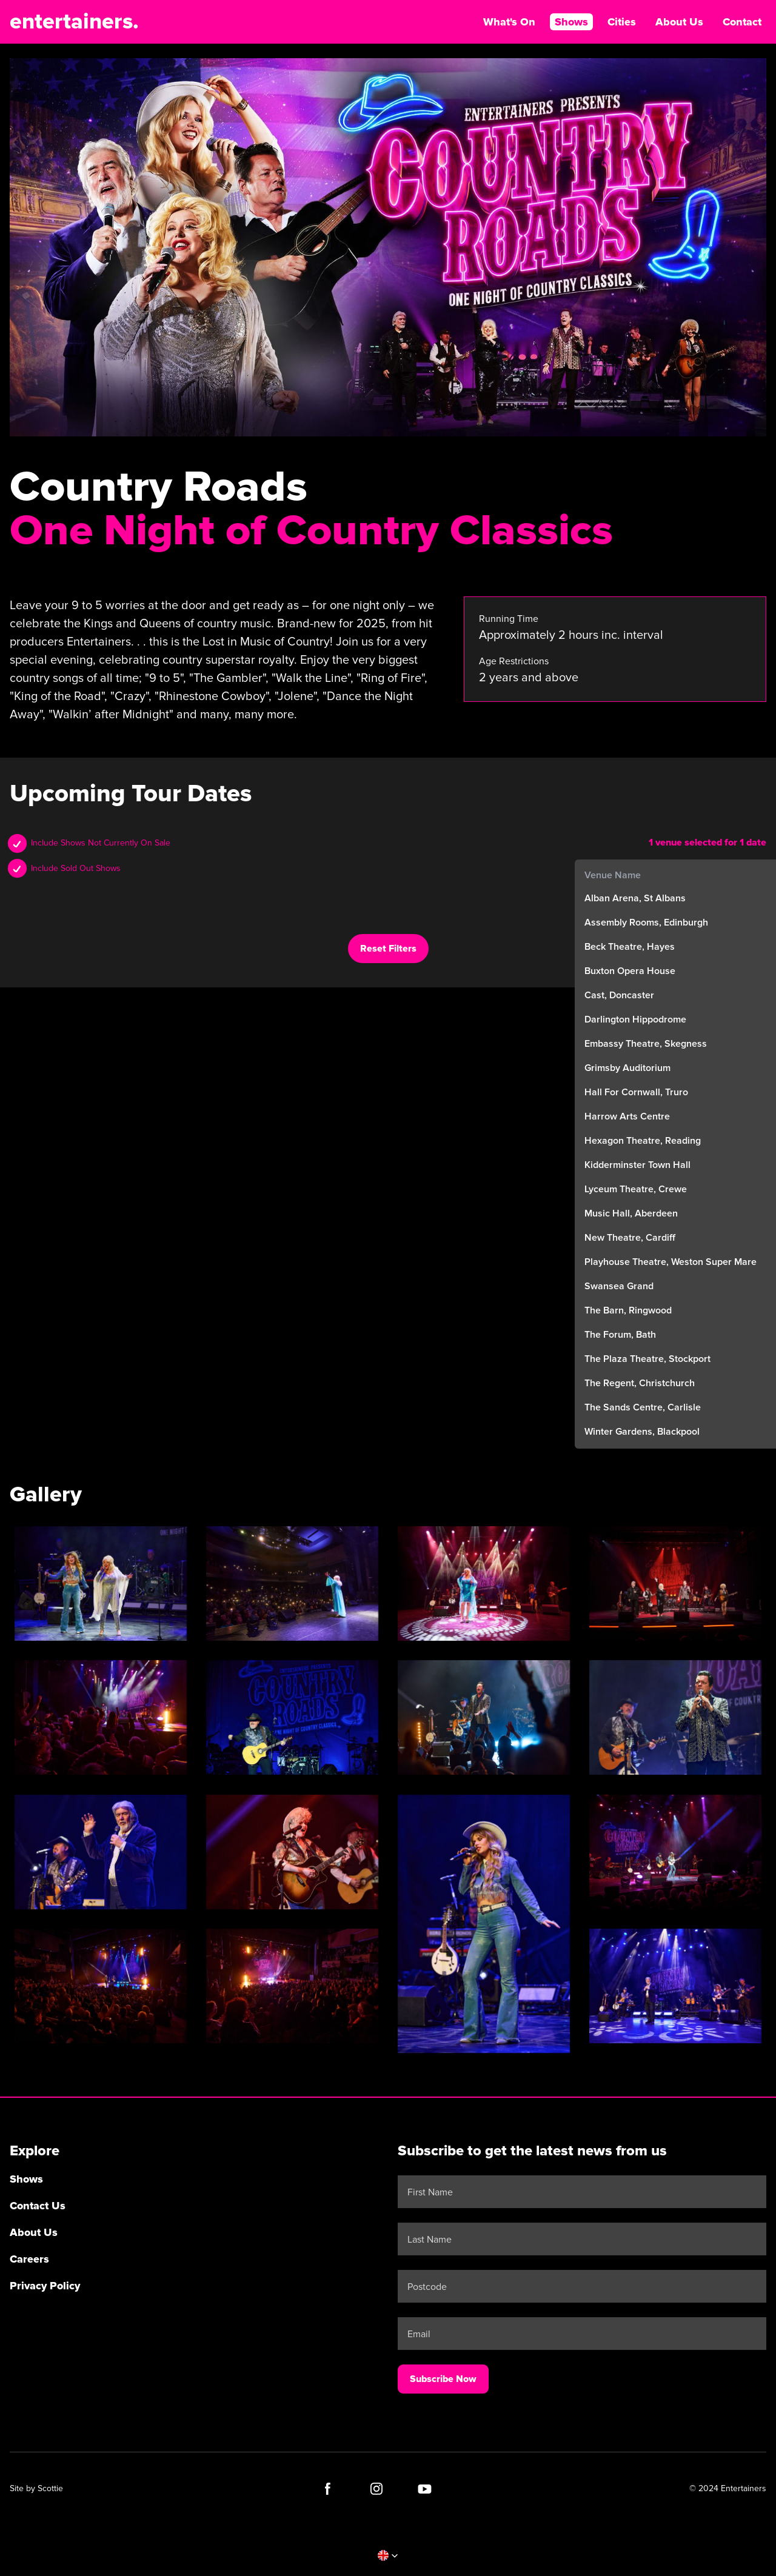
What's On (509, 21)
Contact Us (37, 2205)
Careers (29, 2259)
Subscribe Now (443, 2379)
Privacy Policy (45, 2285)
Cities (621, 21)
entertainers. (74, 22)
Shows (571, 21)
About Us (679, 21)
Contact (742, 21)
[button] (388, 2555)
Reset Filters (388, 949)
